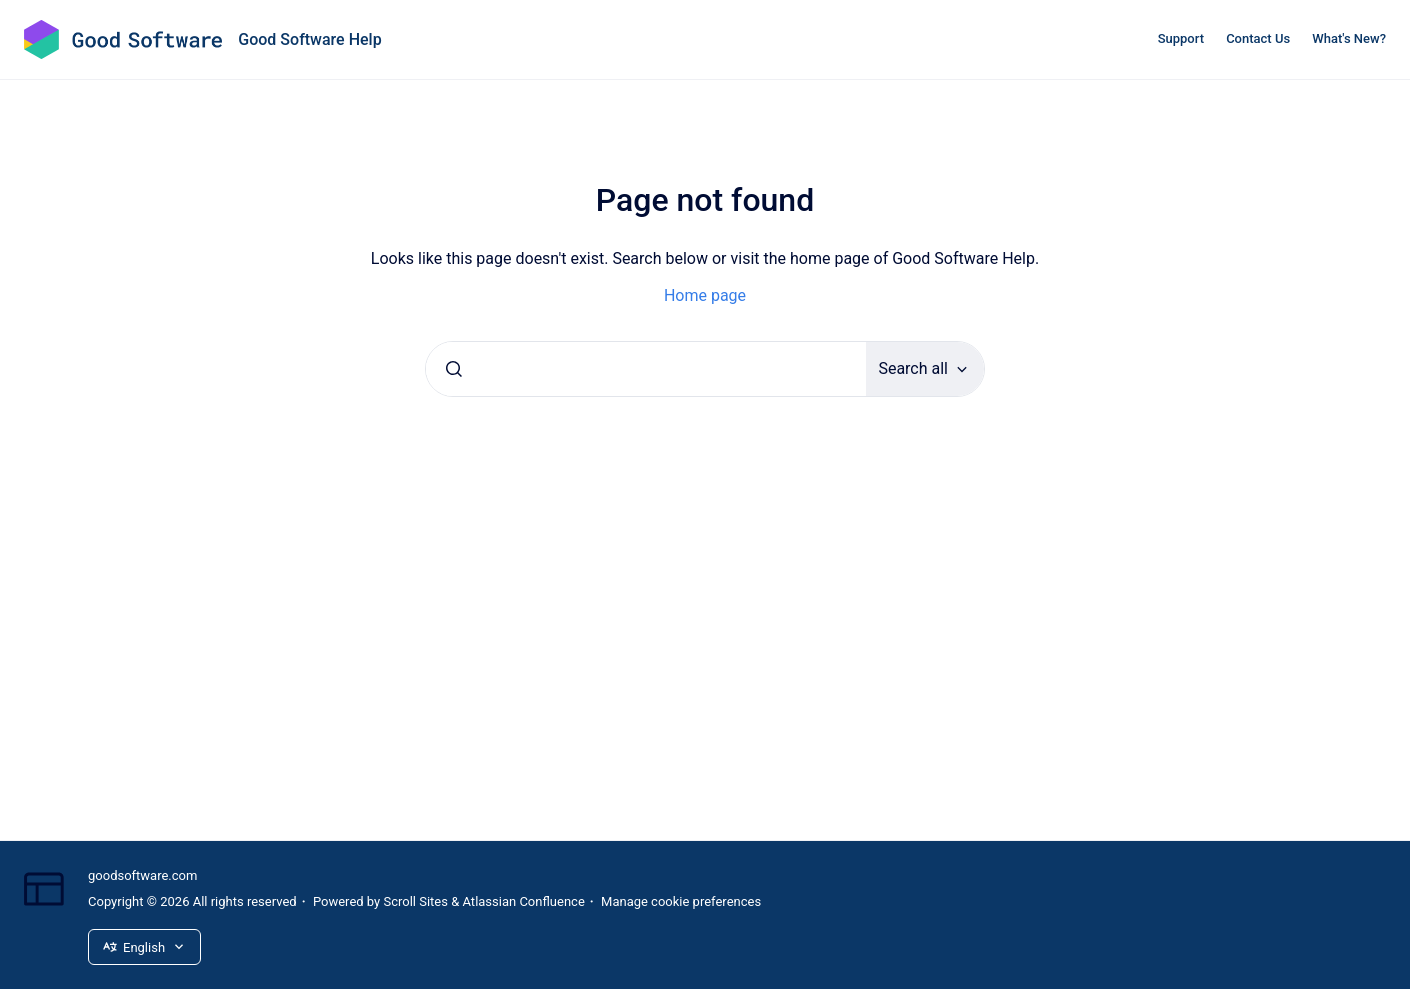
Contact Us (1258, 38)
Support (1181, 38)
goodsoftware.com (142, 875)
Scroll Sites (415, 901)
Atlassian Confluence (524, 901)
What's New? (1349, 38)
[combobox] (646, 369)
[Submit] (454, 369)
